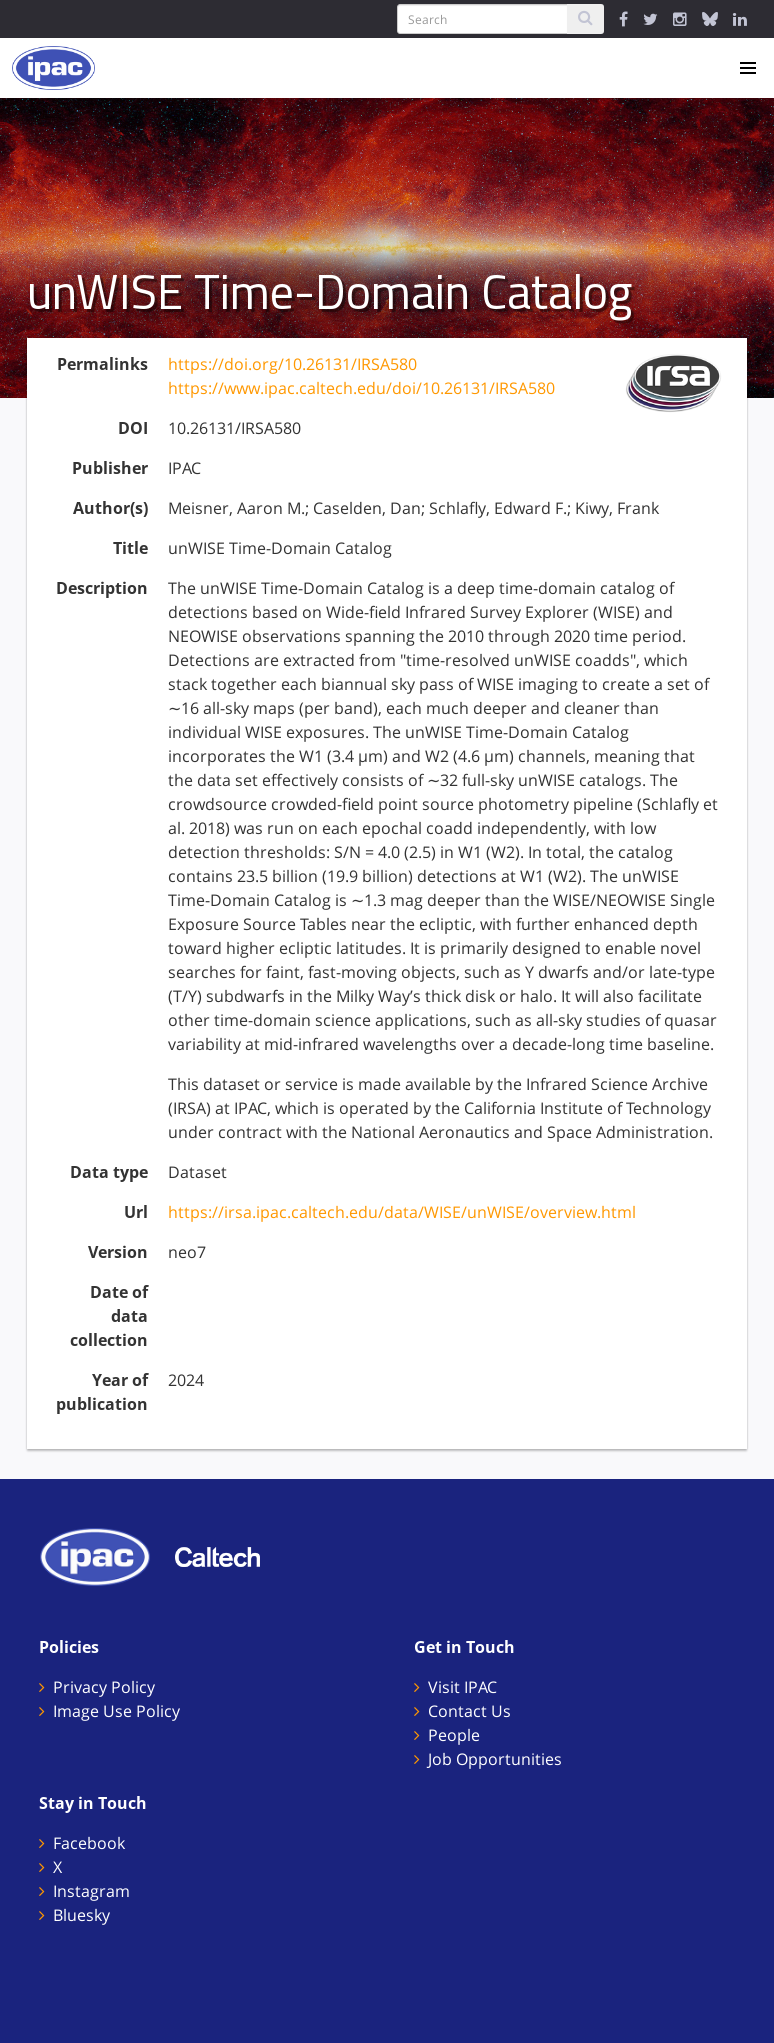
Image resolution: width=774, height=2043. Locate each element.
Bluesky (81, 1915)
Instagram (91, 1891)
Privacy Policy (104, 1687)
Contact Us (469, 1711)
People (454, 1735)
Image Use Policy (116, 1711)
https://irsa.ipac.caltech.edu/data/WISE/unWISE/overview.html (402, 1212)
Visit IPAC (462, 1687)
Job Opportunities (495, 1759)
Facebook (89, 1843)
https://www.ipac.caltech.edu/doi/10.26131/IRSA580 (361, 388)
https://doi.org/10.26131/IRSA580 (292, 364)
